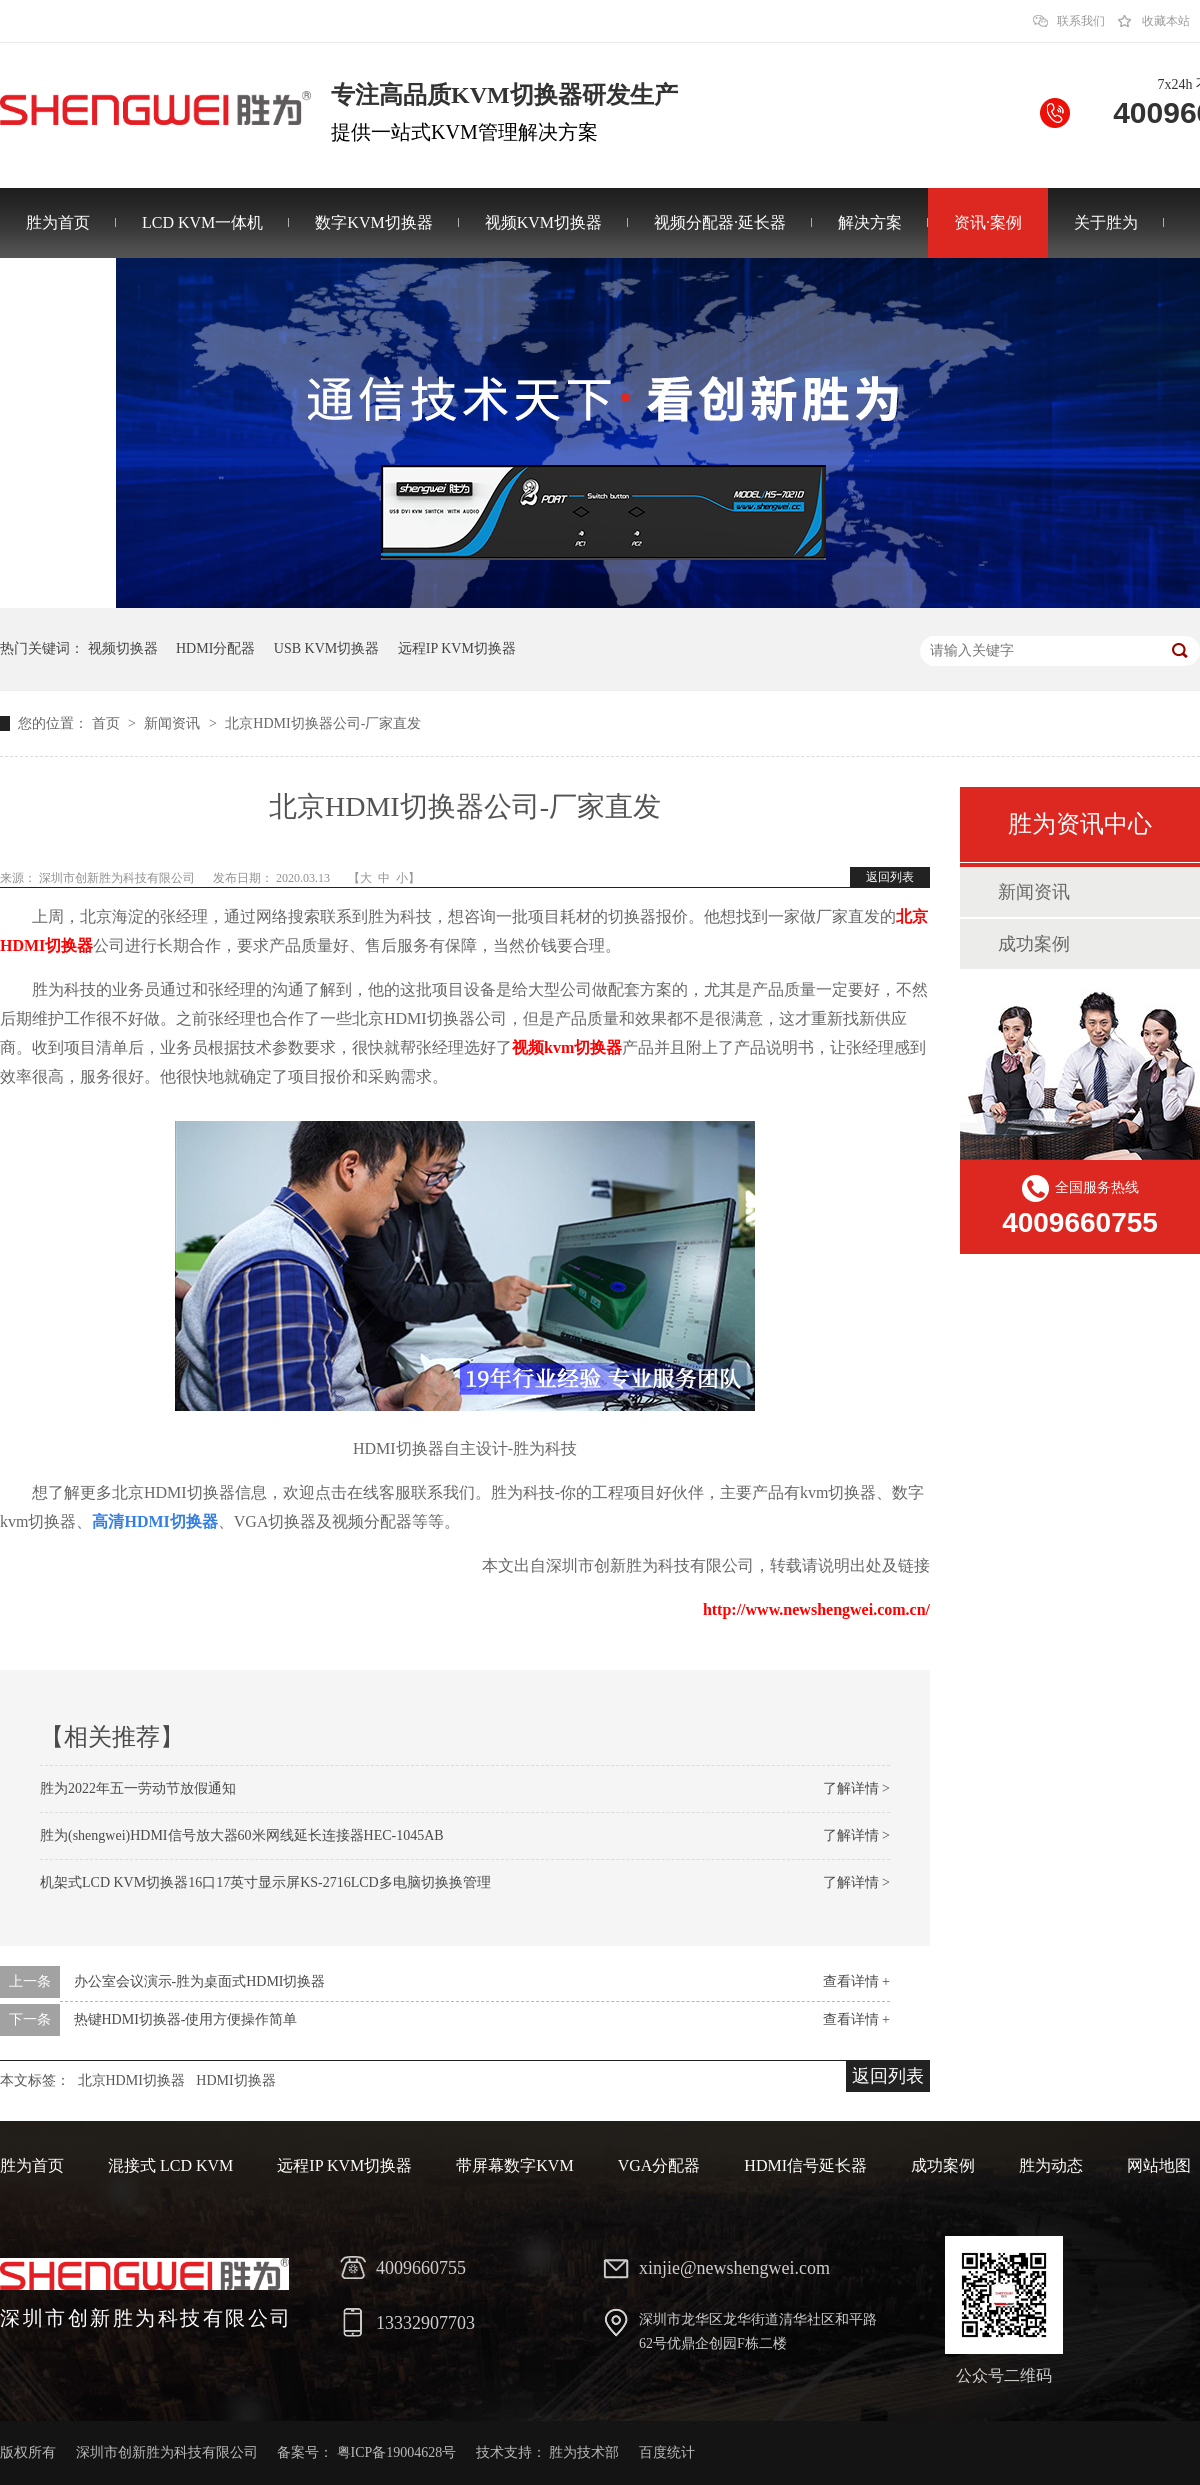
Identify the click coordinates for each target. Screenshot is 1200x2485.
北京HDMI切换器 (131, 2080)
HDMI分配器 (215, 648)
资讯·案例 (988, 222)
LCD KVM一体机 (202, 222)
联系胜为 (58, 292)
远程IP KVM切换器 (457, 648)
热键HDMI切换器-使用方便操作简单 (186, 2019)
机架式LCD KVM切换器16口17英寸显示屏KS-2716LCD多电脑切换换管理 (265, 1882)
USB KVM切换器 (326, 648)
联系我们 (1081, 21)
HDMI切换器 (235, 2080)
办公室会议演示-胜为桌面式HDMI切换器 (200, 1981)
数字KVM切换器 (373, 222)
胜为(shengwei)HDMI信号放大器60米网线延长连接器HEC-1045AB (242, 1835)
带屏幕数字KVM (514, 2165)
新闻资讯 (174, 723)
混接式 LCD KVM (170, 2165)
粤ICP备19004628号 (397, 2452)
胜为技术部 (584, 2452)
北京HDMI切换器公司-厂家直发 (323, 723)
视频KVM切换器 (543, 222)
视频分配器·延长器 (720, 222)
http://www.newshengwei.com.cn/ (816, 1609)
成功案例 (1034, 944)
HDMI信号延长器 (805, 2165)
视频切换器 (123, 648)
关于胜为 (1106, 222)
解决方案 (870, 222)
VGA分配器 (659, 2165)
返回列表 (890, 877)
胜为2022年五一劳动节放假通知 (138, 1788)
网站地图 (1159, 2165)
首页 (108, 723)
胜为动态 (1051, 2165)
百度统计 (667, 2452)
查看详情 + (856, 1981)
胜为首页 (58, 222)
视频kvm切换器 (567, 1047)
